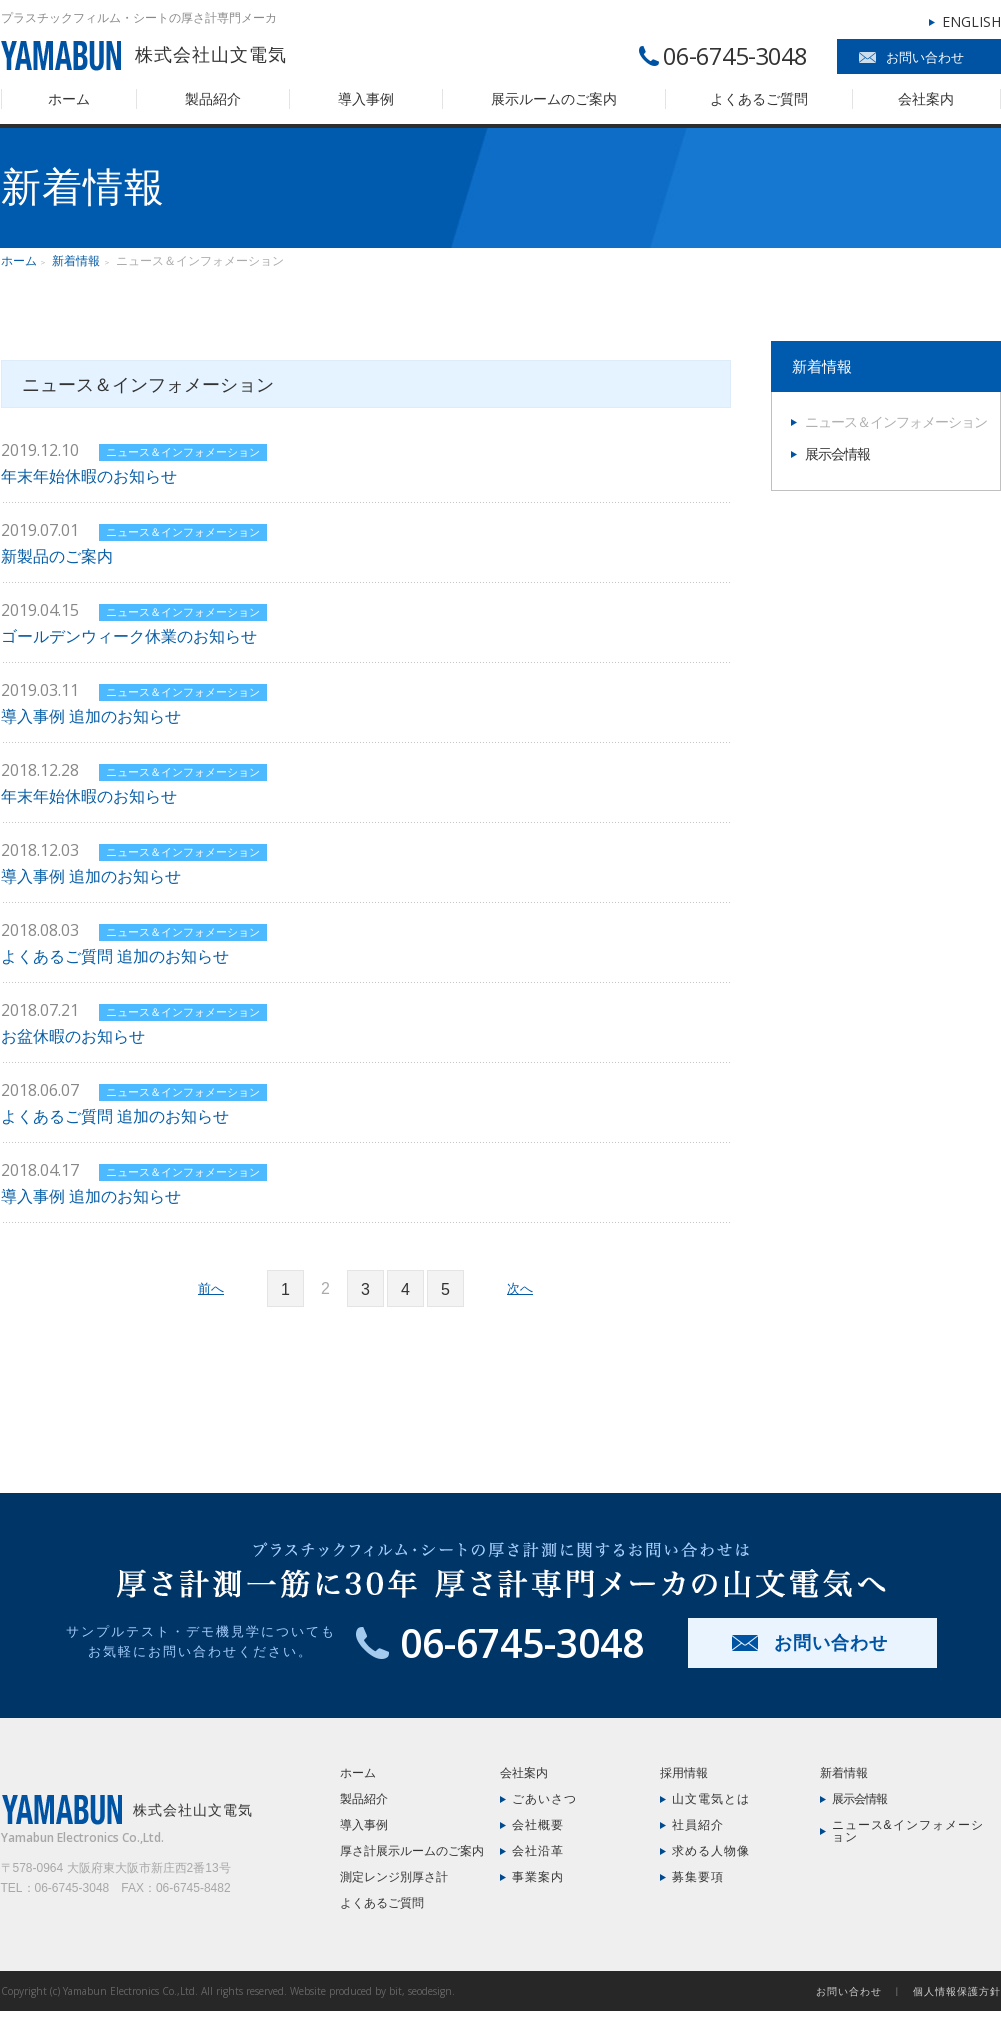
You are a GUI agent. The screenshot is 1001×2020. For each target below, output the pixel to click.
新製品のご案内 (57, 556)
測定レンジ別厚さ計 (394, 1877)
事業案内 (538, 1877)
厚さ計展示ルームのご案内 (412, 1851)
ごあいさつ (544, 1799)
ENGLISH (971, 21)
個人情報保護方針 (957, 1991)
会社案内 (926, 99)
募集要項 (698, 1877)
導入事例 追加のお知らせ (91, 716)
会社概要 (538, 1825)
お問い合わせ (925, 57)
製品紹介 (213, 99)
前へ (211, 1288)
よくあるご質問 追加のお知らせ (115, 956)
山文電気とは (711, 1799)
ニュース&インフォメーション (908, 1831)
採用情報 (684, 1773)
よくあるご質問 (759, 99)
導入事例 (366, 99)
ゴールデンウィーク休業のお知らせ (129, 636)
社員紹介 (698, 1825)
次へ (520, 1288)
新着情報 (76, 261)
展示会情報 (837, 454)
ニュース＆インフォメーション (183, 452)
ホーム (69, 99)
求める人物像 (711, 1851)
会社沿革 (538, 1851)
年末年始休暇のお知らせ (89, 476)
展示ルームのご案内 (554, 99)
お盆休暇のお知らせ (73, 1036)
